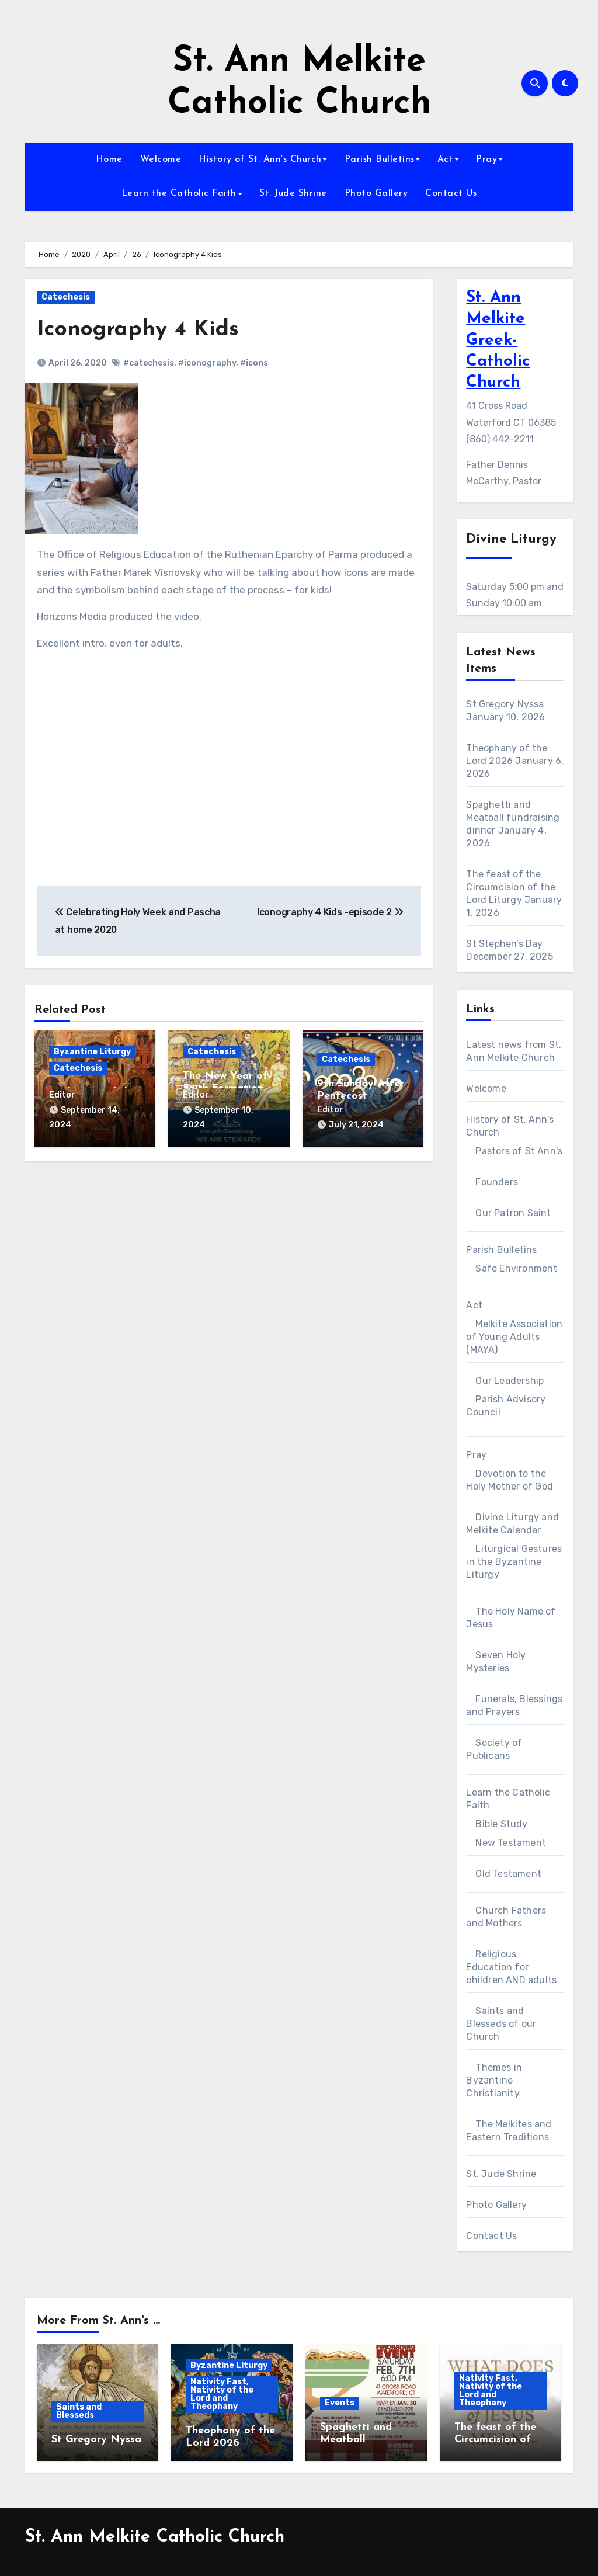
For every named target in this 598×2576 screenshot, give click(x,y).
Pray (486, 159)
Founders (496, 1182)
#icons (254, 363)
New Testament (510, 1842)
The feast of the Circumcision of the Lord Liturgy (510, 887)
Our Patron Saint (513, 1212)
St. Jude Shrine (293, 193)
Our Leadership (509, 1380)
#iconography (207, 363)
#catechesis (148, 363)
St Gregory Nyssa (505, 704)
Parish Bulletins (380, 159)
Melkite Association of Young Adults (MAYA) (514, 1336)
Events (339, 2403)
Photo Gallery (376, 193)
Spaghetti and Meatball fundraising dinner (512, 817)
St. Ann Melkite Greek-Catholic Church (498, 340)
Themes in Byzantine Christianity (494, 2080)
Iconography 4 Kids (138, 329)
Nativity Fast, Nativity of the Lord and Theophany (221, 2394)
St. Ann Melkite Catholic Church (154, 2537)
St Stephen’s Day (504, 943)
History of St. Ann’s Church (260, 159)
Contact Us (451, 193)
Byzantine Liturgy (92, 1052)
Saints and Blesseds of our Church (501, 2023)
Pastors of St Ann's (518, 1151)
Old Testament (508, 1873)
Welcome (161, 159)
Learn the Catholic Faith (179, 193)
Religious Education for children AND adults (511, 1967)
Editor (62, 1095)
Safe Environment (516, 1268)
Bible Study (501, 1823)
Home (109, 159)
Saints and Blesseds (79, 2411)
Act (445, 159)
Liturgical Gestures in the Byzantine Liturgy (514, 1561)
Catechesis (65, 297)
